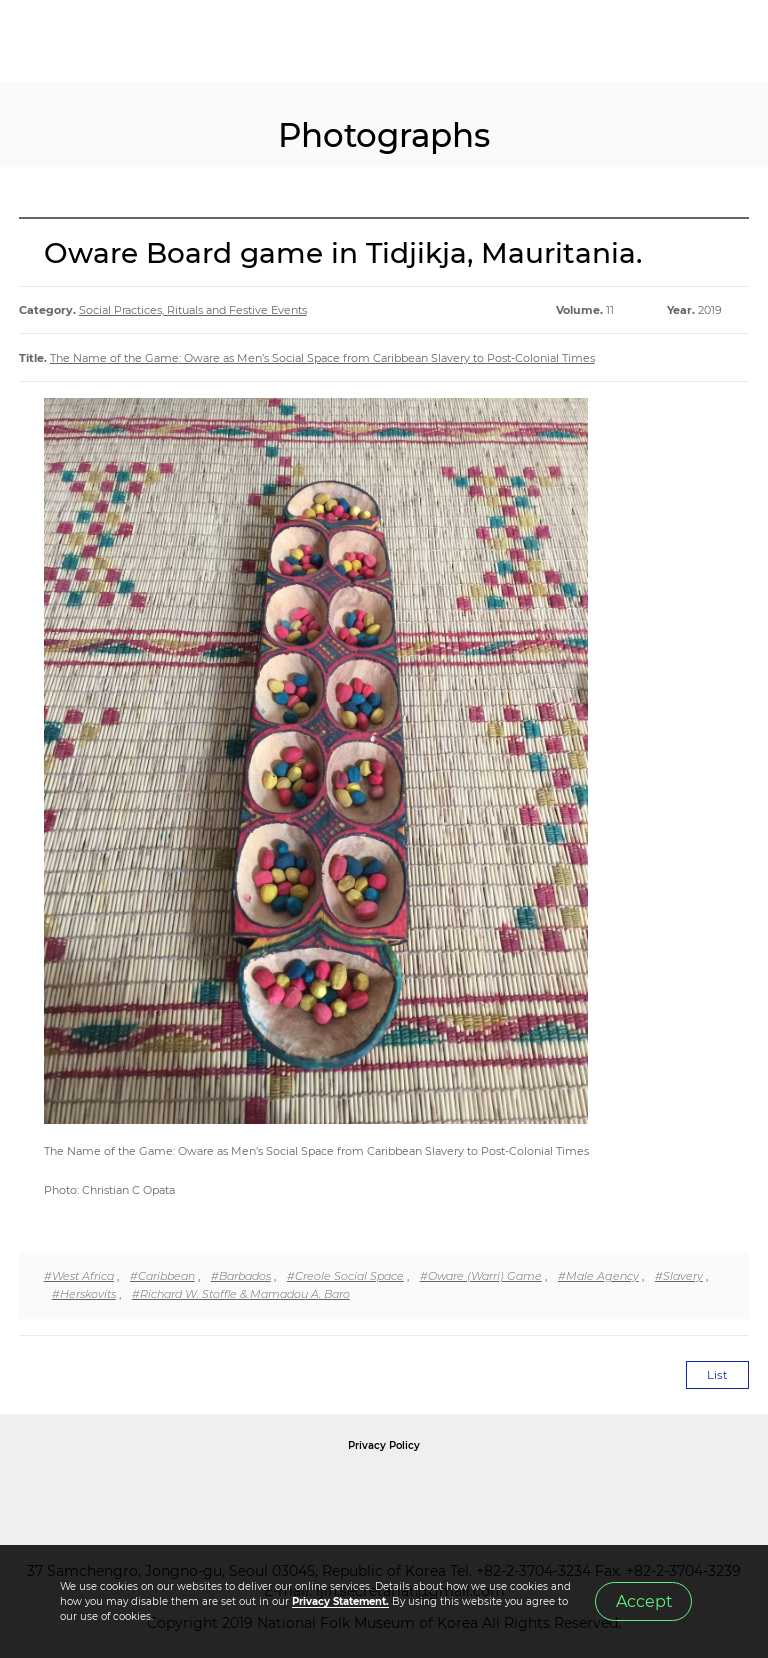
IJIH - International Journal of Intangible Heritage (120, 41)
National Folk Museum (214, 1491)
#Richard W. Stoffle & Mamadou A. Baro (241, 1294)
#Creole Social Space (345, 1276)
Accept (644, 1601)
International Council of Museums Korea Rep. (600, 1491)
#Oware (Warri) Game (481, 1276)
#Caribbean (162, 1276)
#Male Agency (598, 1276)
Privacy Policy (384, 1445)
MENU (733, 41)
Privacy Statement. (340, 1601)
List (717, 1375)
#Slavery (679, 1276)
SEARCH (688, 41)
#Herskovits (84, 1294)
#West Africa (79, 1276)
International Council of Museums (425, 1491)
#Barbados (241, 1276)
